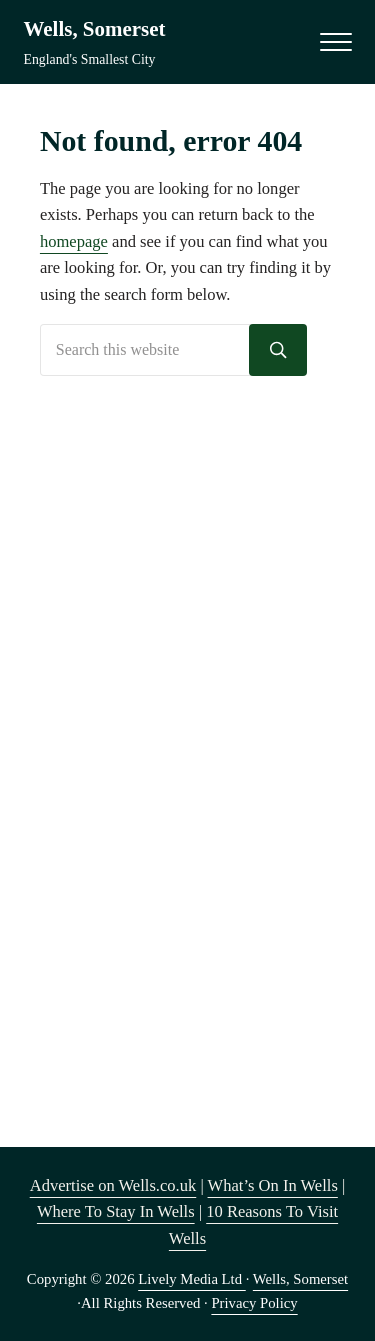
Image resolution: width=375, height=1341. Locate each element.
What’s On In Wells (273, 1185)
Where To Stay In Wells (116, 1211)
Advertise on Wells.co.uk (113, 1185)
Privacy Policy (254, 1303)
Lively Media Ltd (192, 1279)
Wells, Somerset (95, 29)
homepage (74, 241)
